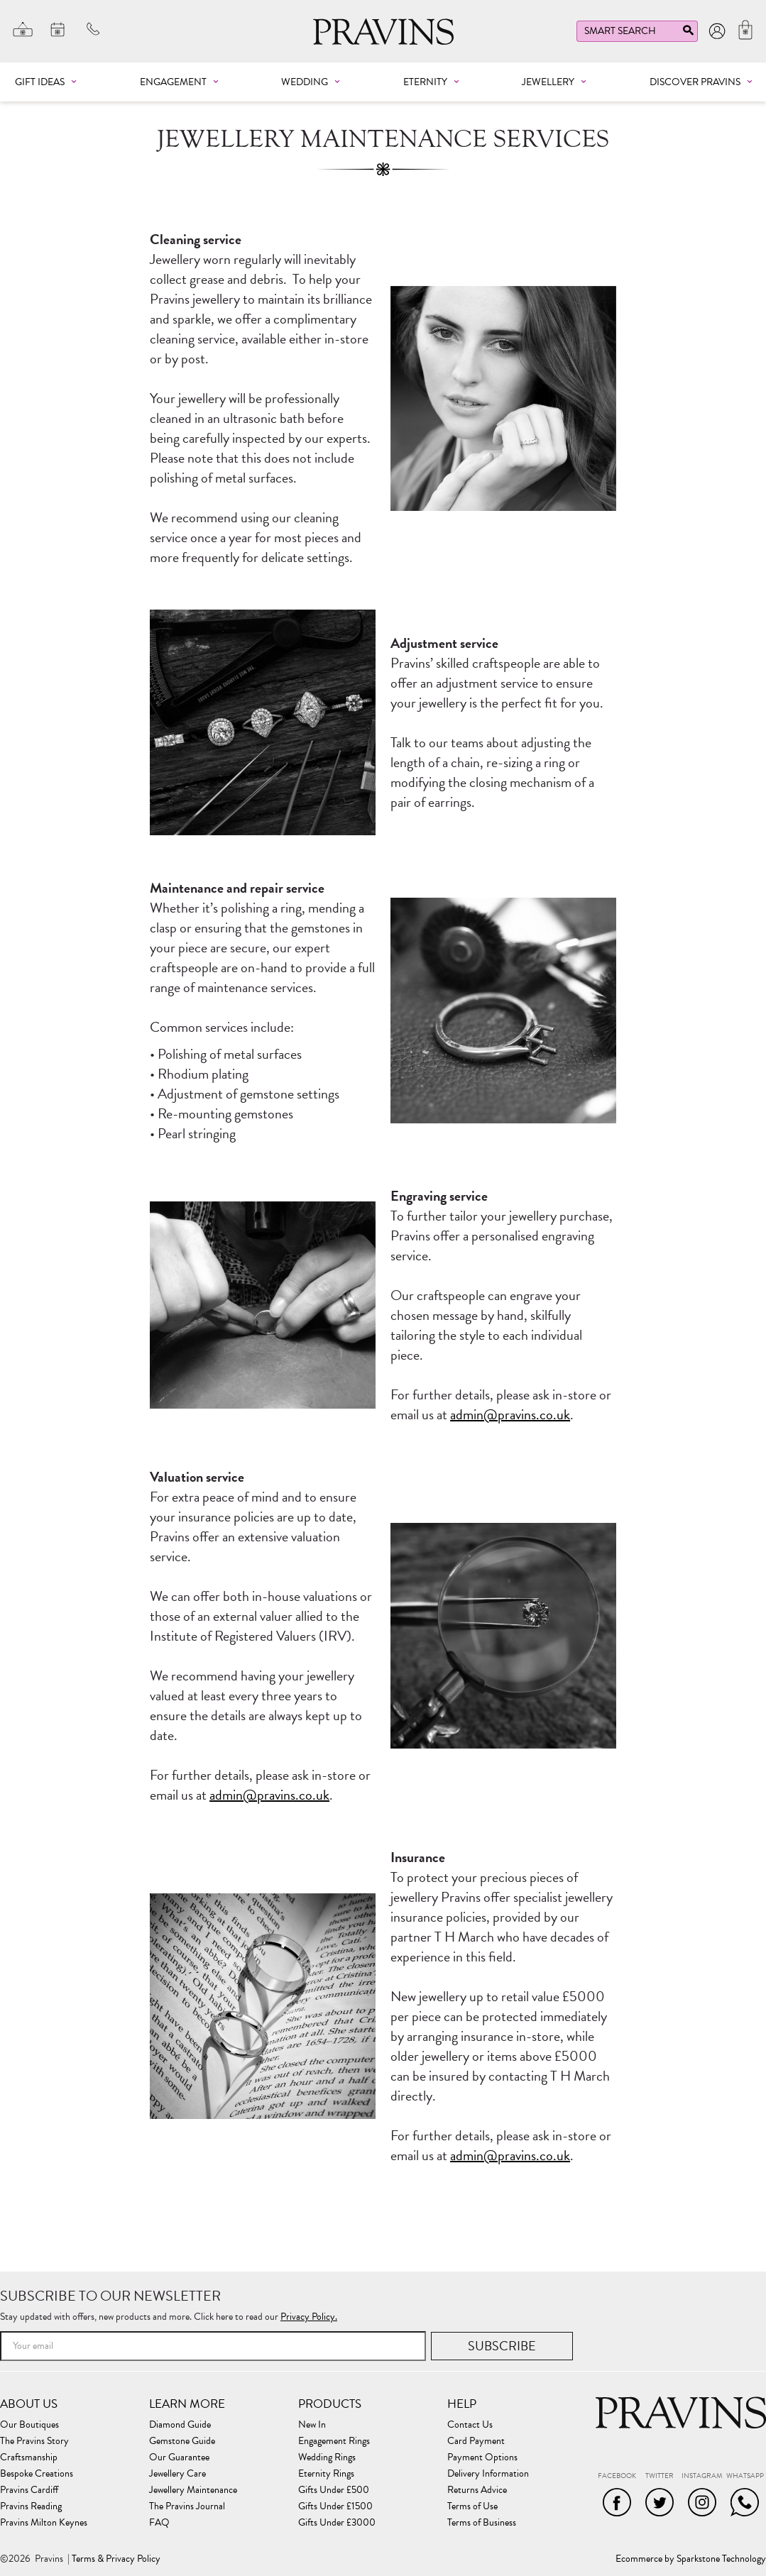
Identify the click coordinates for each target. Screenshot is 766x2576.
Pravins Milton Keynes (43, 2523)
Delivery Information (488, 2474)
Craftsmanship (29, 2457)
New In (312, 2425)
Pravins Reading (31, 2506)
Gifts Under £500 (333, 2490)
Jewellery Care (177, 2474)
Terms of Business (481, 2523)
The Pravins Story (34, 2441)
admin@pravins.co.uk (510, 1414)
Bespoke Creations (36, 2474)
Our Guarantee (179, 2457)
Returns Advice (477, 2490)
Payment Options (482, 2457)
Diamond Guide (180, 2425)
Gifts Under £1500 (335, 2506)
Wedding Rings (327, 2457)
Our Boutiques (29, 2425)
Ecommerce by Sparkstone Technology (690, 2559)
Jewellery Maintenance (193, 2490)
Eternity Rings (326, 2474)
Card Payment (476, 2441)
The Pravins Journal (187, 2506)
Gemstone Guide (182, 2441)
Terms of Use (472, 2506)
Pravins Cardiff (29, 2490)
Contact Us (470, 2425)
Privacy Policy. (308, 2316)
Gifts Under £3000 (337, 2523)
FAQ (159, 2523)
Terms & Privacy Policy (116, 2559)
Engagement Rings (334, 2441)
